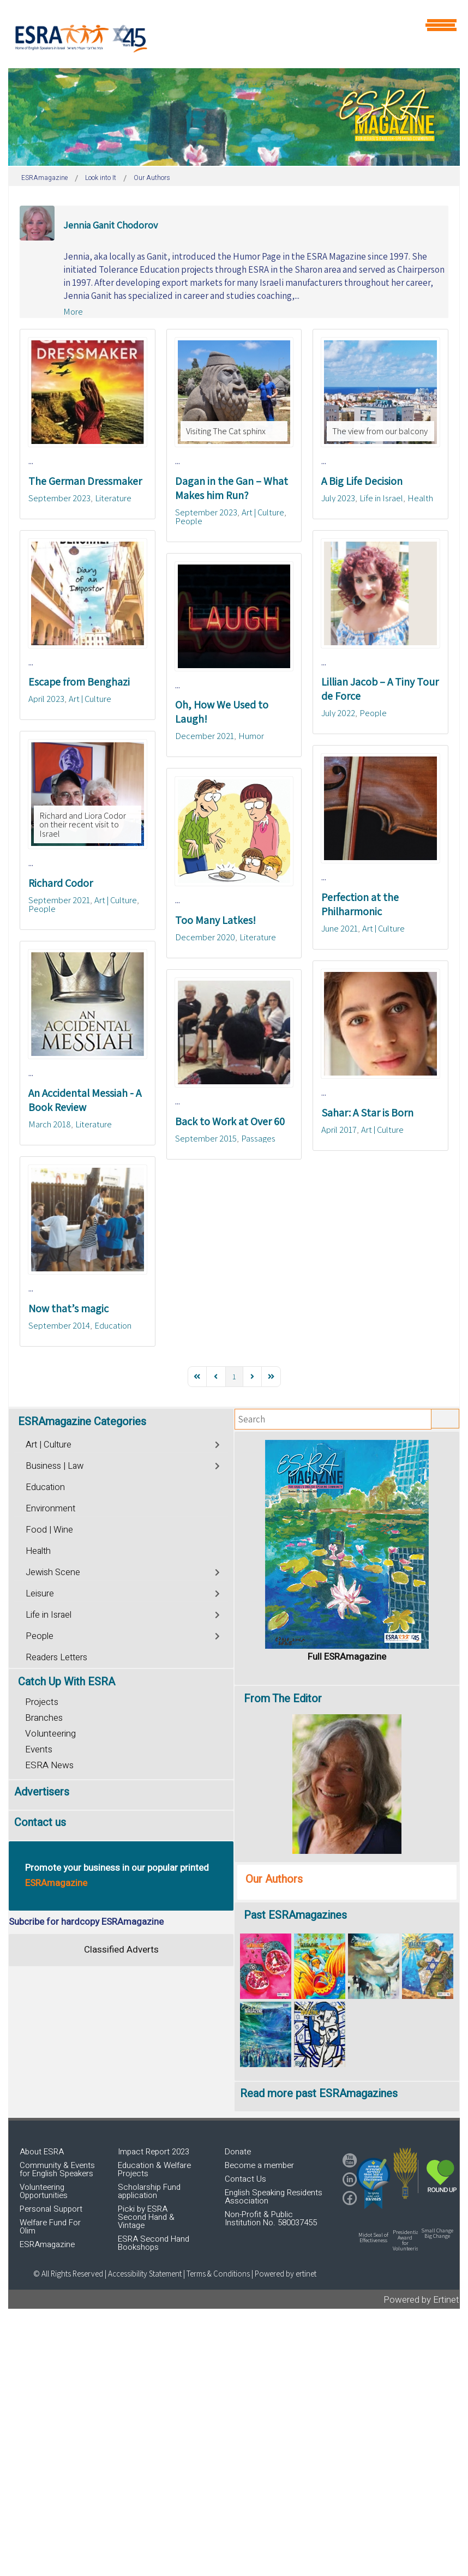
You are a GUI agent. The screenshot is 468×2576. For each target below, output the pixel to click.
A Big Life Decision (362, 481)
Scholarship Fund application (149, 2191)
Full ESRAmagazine (347, 1657)
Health (420, 498)
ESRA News (49, 1765)
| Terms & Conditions (216, 2273)
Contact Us (245, 2179)
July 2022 (338, 712)
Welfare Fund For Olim (50, 2227)
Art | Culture (263, 512)
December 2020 (205, 937)
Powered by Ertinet (421, 2300)
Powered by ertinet (285, 2273)
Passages (258, 1138)
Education (112, 1325)
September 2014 (59, 1325)
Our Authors (274, 1879)
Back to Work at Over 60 (230, 1121)
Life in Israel (381, 498)
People (188, 521)
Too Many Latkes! (215, 920)
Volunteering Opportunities (44, 2191)
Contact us (40, 1822)
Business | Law (54, 1466)
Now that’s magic (68, 1308)
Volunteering (50, 1733)
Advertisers (41, 1792)
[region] (234, 117)
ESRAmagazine (47, 2244)
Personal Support (51, 2209)
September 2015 (206, 1138)
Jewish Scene (53, 1572)
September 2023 (59, 498)
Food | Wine (49, 1529)
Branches (44, 1718)
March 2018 (49, 1124)
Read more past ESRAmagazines (319, 2093)
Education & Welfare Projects (154, 2169)
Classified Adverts (121, 1949)
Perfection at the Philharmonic (360, 904)
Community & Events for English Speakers (57, 2169)
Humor (251, 735)
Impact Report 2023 (153, 2152)
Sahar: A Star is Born (367, 1113)
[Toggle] (218, 1443)
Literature (113, 498)
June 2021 (339, 928)
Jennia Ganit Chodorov (110, 225)
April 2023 (46, 698)
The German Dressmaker (85, 481)
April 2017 (339, 1129)
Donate (238, 2152)
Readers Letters (56, 1657)
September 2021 (59, 900)
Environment (50, 1508)
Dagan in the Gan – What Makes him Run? (231, 488)
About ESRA (42, 2152)
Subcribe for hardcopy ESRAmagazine (86, 1922)
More (73, 311)
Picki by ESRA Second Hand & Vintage (146, 2217)
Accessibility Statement (145, 2273)
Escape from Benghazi (79, 682)
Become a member (259, 2165)
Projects (41, 1702)
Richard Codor (60, 883)
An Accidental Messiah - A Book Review (84, 1100)
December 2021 (204, 735)
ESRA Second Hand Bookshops (153, 2243)
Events (38, 1749)
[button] (373, 2183)
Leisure (40, 1593)
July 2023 (338, 498)
